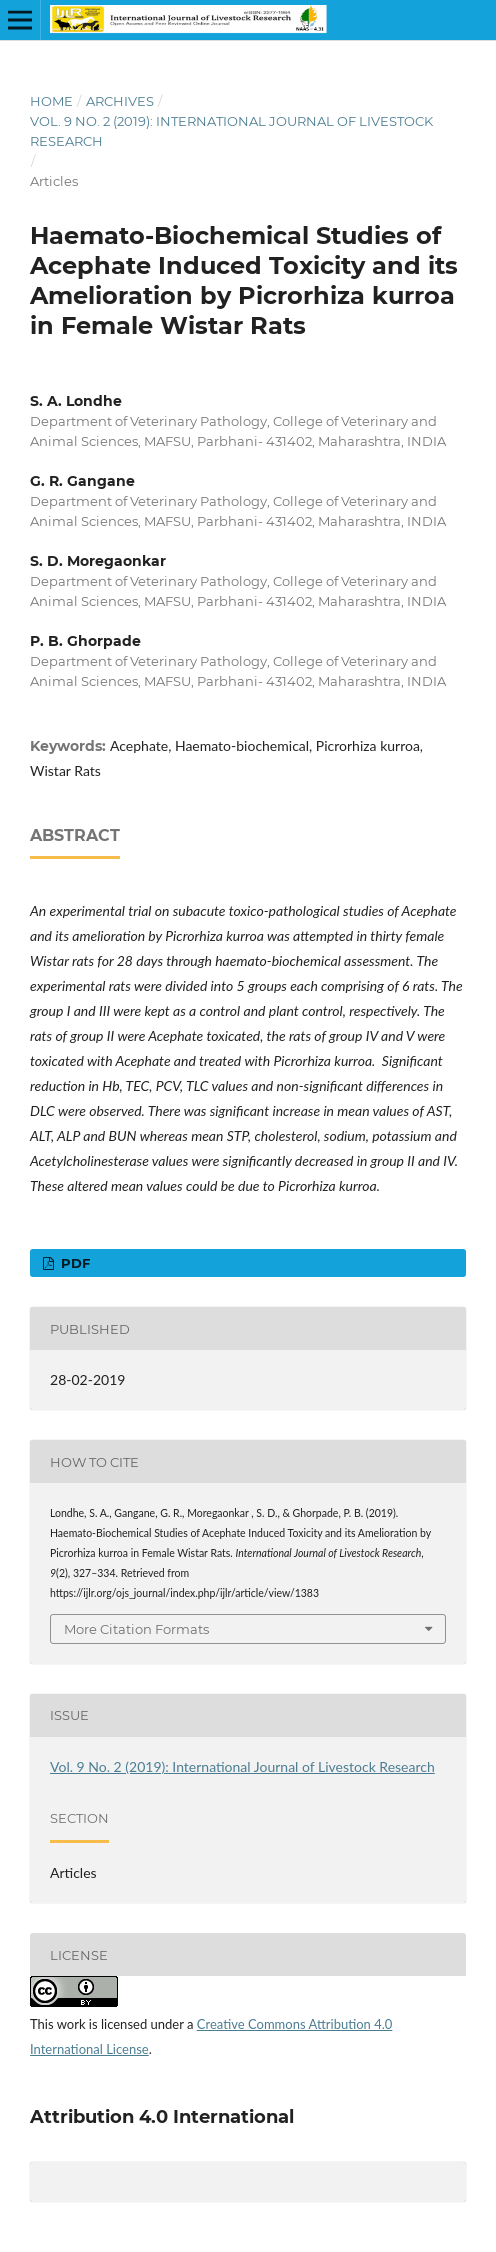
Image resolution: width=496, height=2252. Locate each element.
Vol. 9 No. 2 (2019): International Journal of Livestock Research (231, 131)
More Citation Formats (136, 1629)
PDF (73, 1263)
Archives (120, 101)
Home (51, 101)
